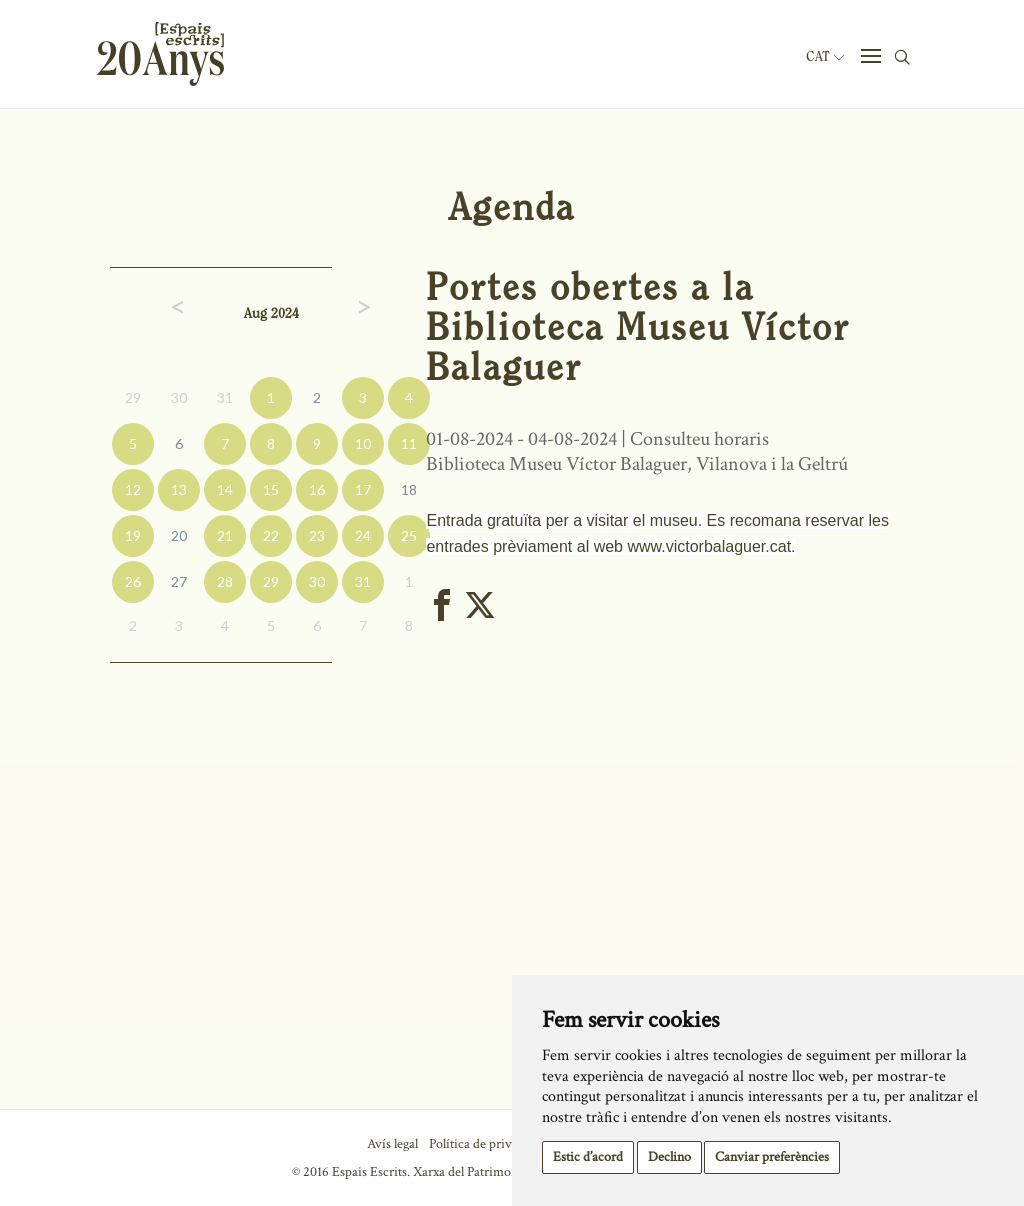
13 (179, 489)
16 (317, 489)
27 (179, 581)
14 (225, 489)
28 (225, 581)
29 (133, 397)
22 (271, 535)
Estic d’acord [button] (588, 1157)
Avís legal (392, 1144)
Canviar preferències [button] (772, 1157)
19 (133, 535)
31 (225, 397)
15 (271, 489)
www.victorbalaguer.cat (709, 546)
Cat (825, 57)
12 (133, 489)
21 (225, 535)
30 (179, 397)
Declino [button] (669, 1157)
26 (133, 581)
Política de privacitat (485, 1144)
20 (179, 535)
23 (317, 535)
